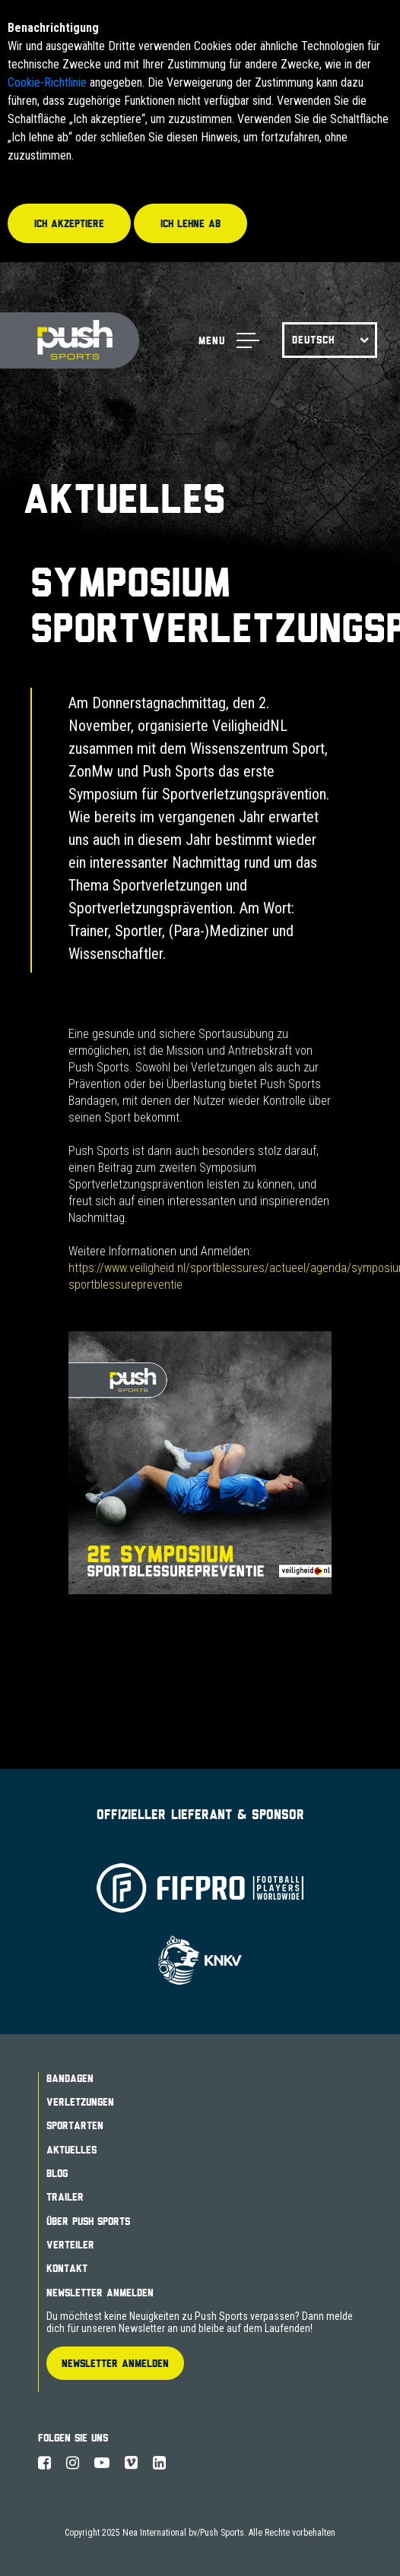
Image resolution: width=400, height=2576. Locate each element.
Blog (57, 2173)
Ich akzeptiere (69, 223)
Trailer (65, 2197)
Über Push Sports (88, 2221)
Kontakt (66, 2268)
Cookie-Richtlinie (47, 82)
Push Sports (69, 340)
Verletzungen (80, 2102)
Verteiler (70, 2245)
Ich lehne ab (190, 223)
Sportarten (74, 2125)
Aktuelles (71, 2150)
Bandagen (70, 2078)
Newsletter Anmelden (100, 2292)
